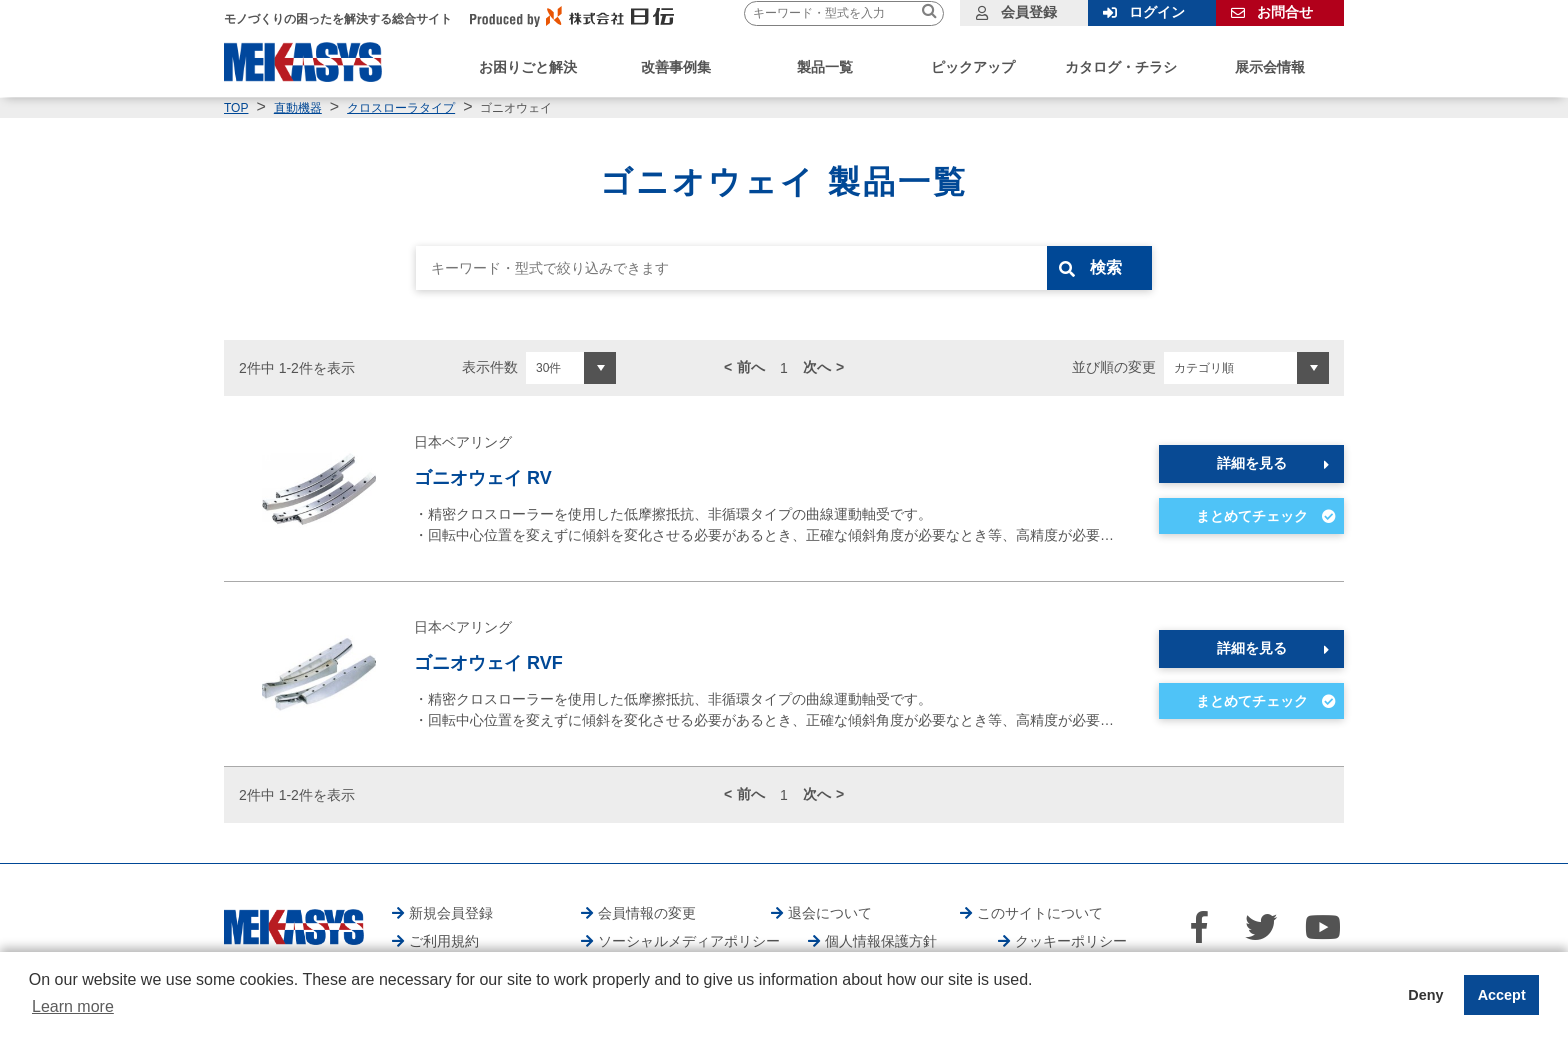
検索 (1111, 267)
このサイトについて (1040, 913)
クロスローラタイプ (401, 108)
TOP (236, 108)
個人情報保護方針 (881, 941)
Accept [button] (1502, 995)
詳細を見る (1252, 463)
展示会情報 (1270, 67)
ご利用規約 (444, 941)
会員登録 (1029, 12)
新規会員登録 (451, 913)
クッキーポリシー (1071, 941)
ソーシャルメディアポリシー (689, 941)
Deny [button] (1425, 995)
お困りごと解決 (528, 67)
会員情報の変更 (647, 913)
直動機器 (298, 108)
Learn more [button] (73, 1006)
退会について (830, 913)
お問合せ (1285, 12)
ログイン (1157, 12)
